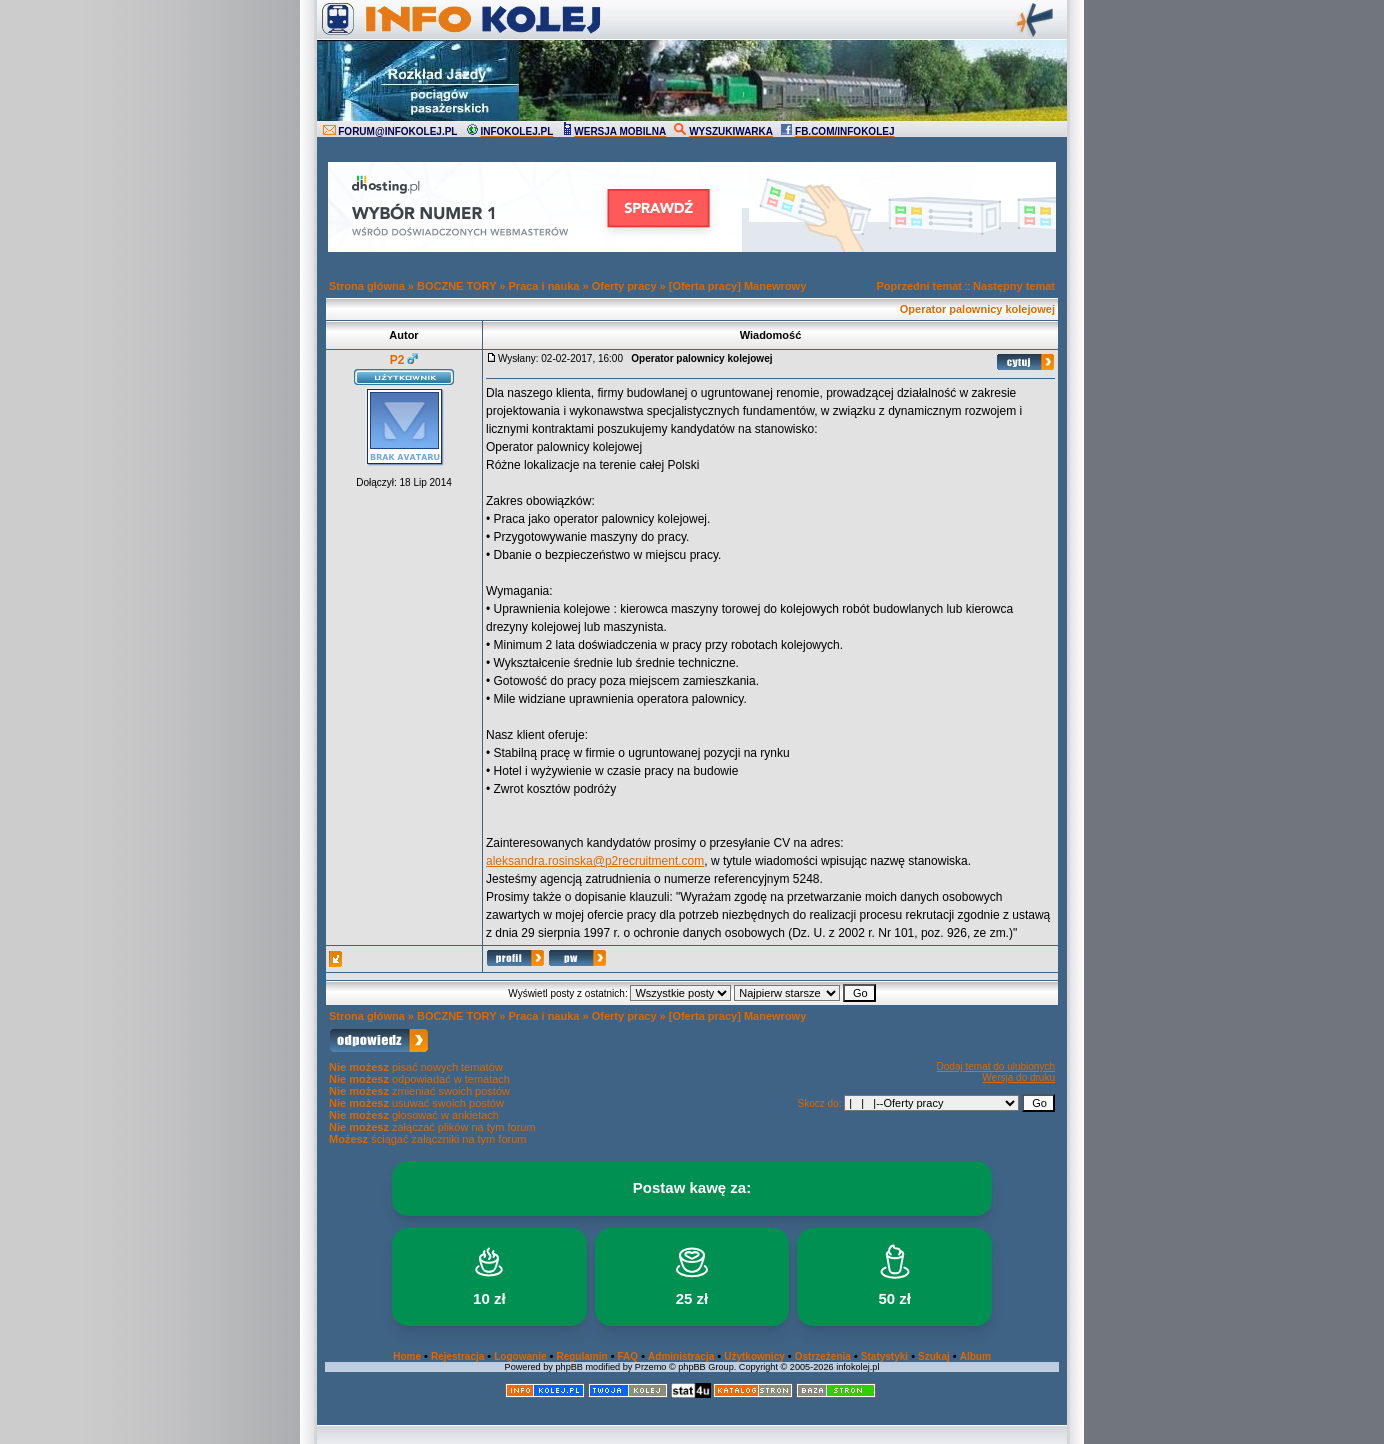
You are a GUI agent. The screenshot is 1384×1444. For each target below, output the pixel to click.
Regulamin (581, 1356)
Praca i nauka (544, 286)
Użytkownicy (754, 1356)
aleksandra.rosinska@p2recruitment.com (595, 861)
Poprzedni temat (919, 286)
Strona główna (367, 286)
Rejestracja (457, 1356)
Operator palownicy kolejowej (977, 309)
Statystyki (884, 1356)
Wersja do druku (1018, 1077)
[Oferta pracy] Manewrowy (738, 286)
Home (407, 1356)
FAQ (628, 1356)
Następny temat (1014, 286)
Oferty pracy (624, 286)
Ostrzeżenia (823, 1356)
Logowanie (520, 1356)
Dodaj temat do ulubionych (996, 1066)
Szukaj (934, 1356)
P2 (397, 360)
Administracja (681, 1356)
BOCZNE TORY (456, 286)
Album (975, 1356)
